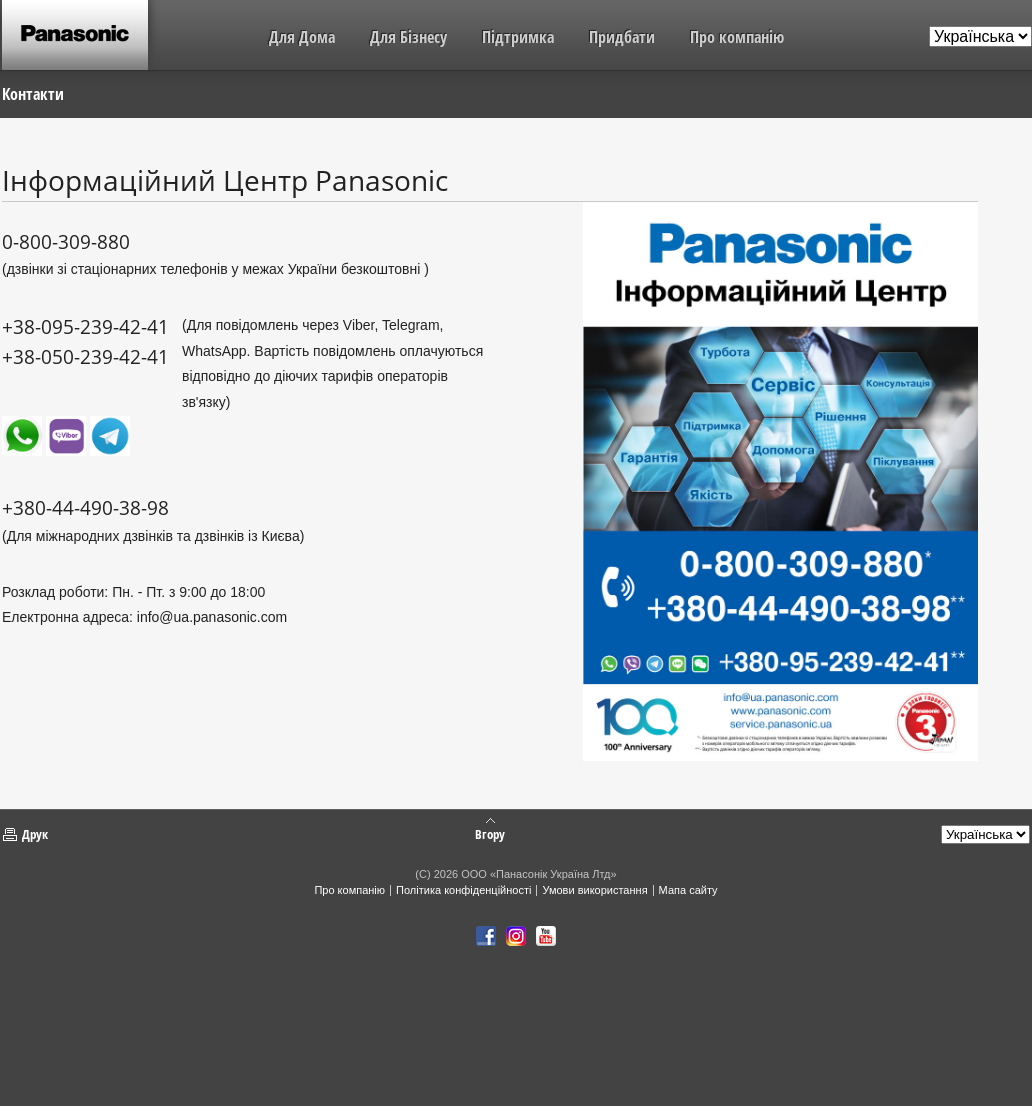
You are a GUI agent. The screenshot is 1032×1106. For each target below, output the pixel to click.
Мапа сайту (688, 890)
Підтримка (518, 37)
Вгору (490, 833)
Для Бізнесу (408, 37)
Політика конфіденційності (463, 890)
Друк (35, 834)
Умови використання (594, 890)
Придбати (622, 37)
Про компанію (737, 37)
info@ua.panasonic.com (212, 617)
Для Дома (302, 37)
